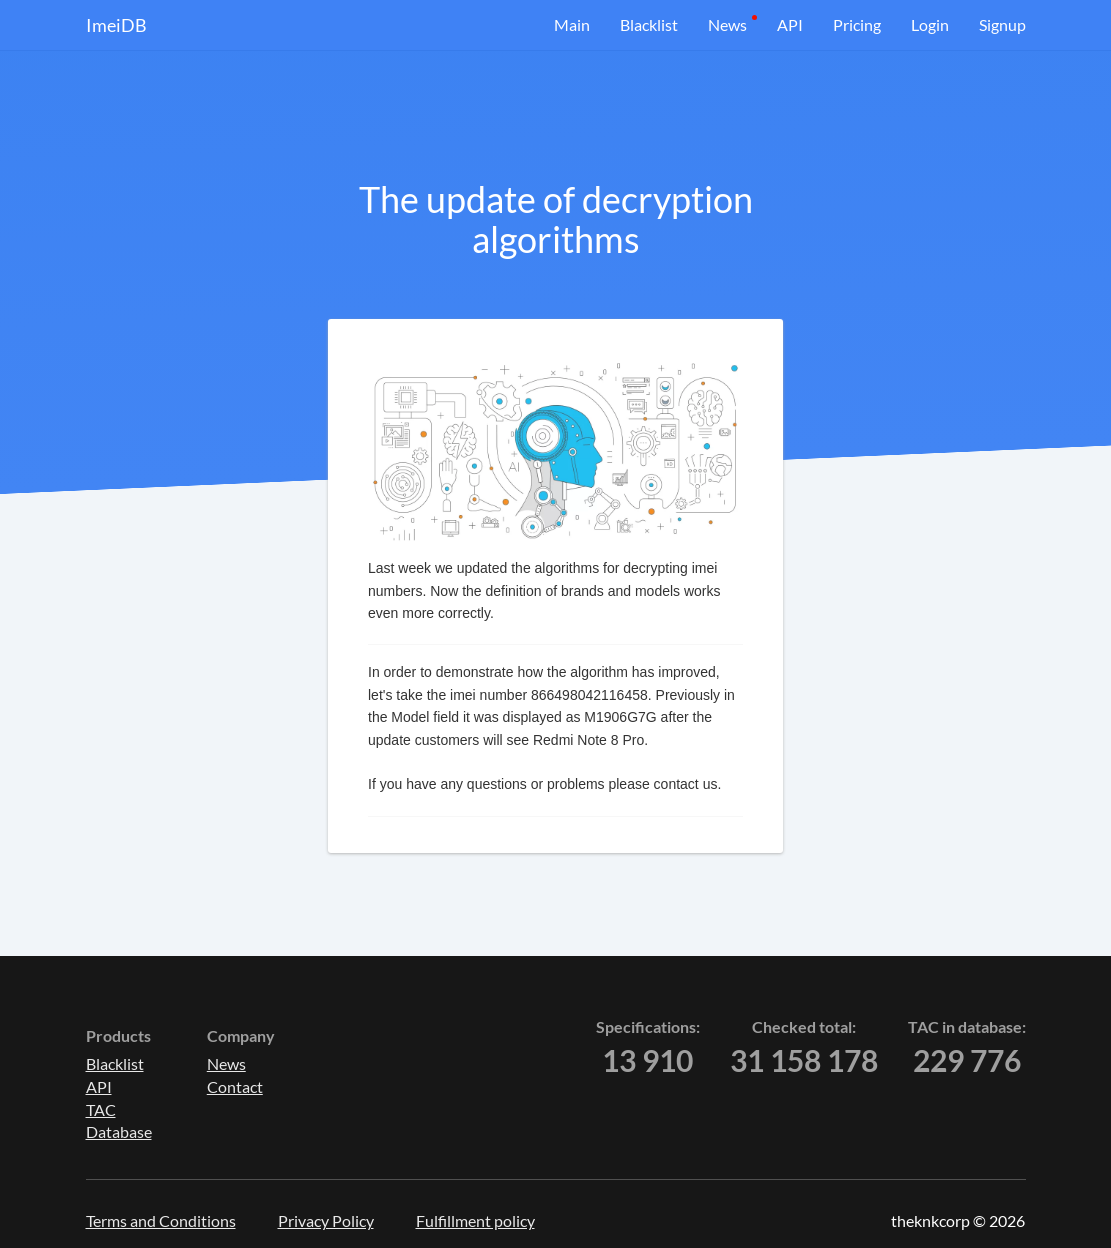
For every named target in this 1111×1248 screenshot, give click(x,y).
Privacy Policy (326, 1220)
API (790, 24)
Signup (1002, 24)
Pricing (857, 24)
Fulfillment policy (475, 1220)
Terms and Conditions (161, 1220)
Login (930, 24)
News (727, 24)
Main (572, 24)
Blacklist (649, 24)
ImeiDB (116, 25)
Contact (235, 1086)
